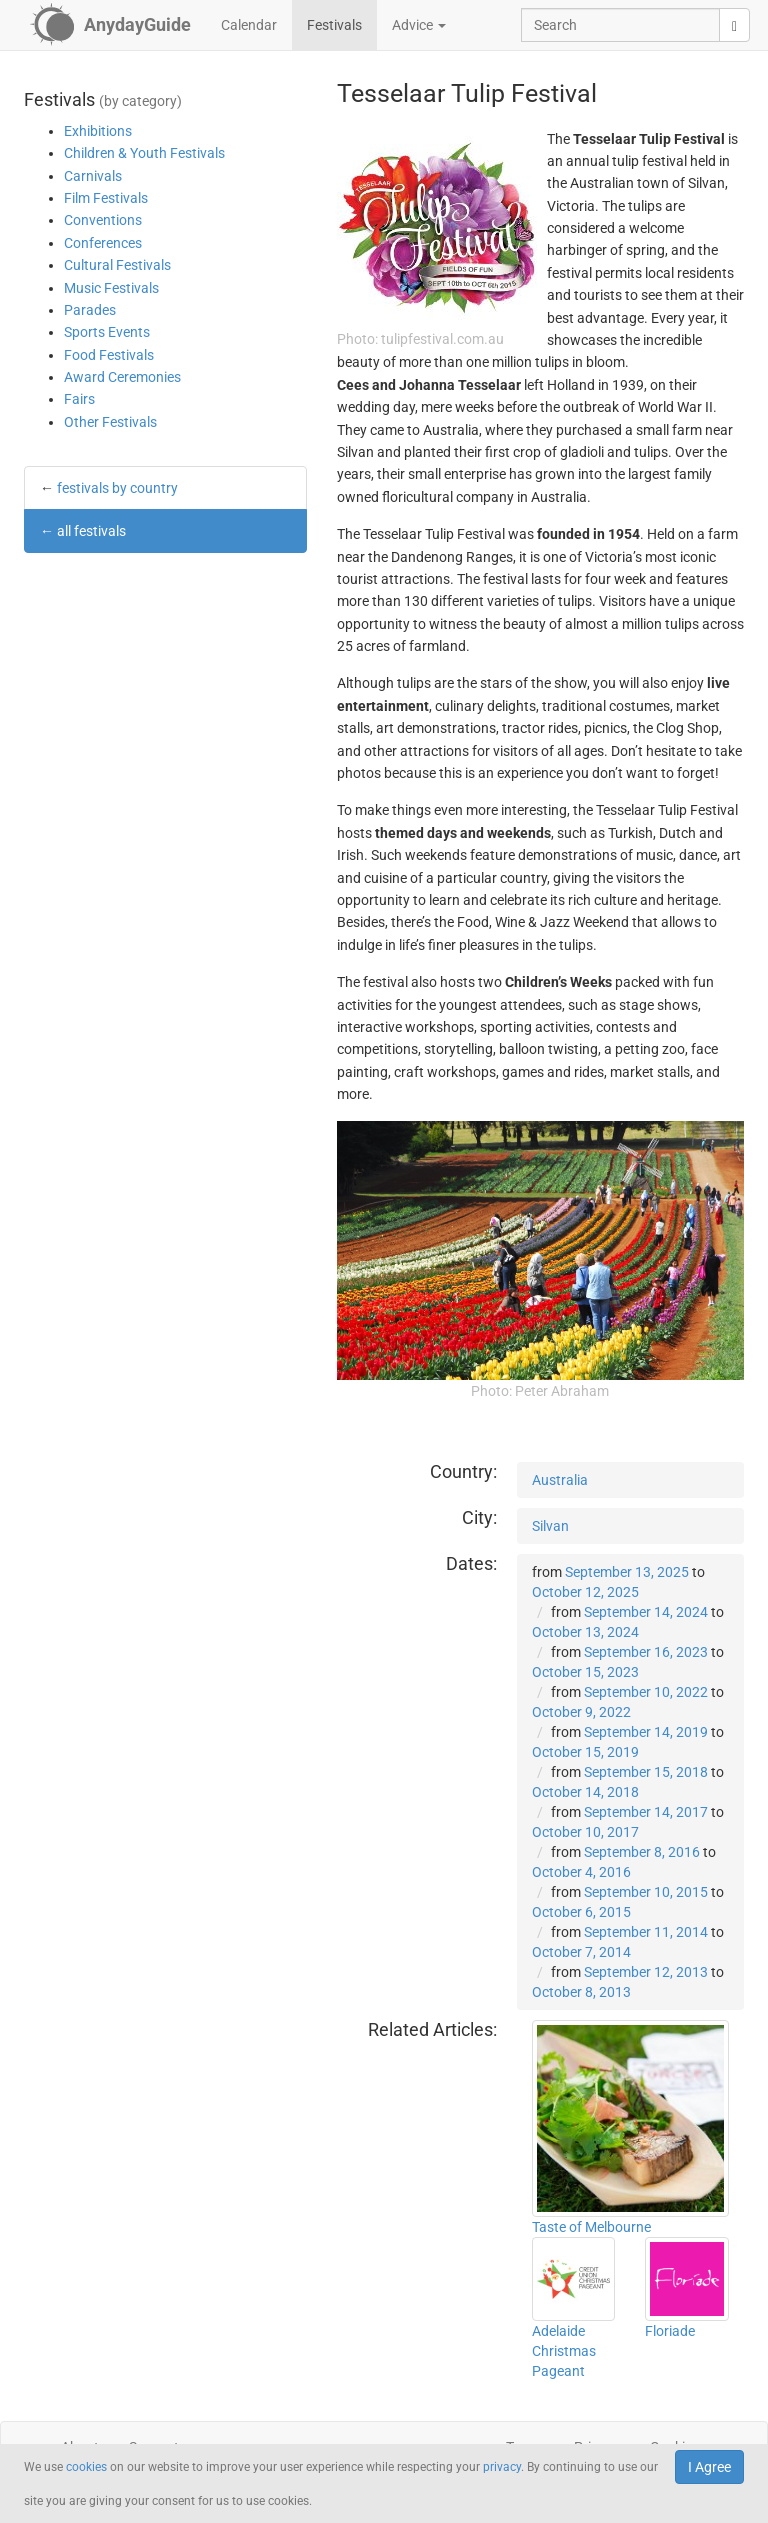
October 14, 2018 (585, 1792)
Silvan (550, 1526)
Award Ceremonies (122, 377)
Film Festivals (106, 198)
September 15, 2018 (646, 1772)
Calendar (249, 25)
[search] (734, 25)
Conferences (103, 243)
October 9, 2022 (581, 1712)
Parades (90, 310)
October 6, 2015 (581, 1912)
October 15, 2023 (585, 1672)
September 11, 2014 (646, 1932)
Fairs (79, 399)
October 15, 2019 (585, 1752)
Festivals (334, 25)
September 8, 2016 (642, 1852)
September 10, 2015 (646, 1892)
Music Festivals (111, 288)
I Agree (709, 2467)
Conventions (103, 220)
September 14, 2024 (646, 1612)
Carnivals (93, 176)
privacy (502, 2467)
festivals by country (117, 488)
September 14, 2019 (646, 1732)
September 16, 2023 (646, 1652)
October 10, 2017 (585, 1832)
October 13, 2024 (585, 1632)
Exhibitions (98, 131)
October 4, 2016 (581, 1872)
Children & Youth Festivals (144, 153)
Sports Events (107, 332)
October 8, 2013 (581, 1992)
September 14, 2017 (646, 1812)
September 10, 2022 (646, 1692)
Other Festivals (110, 422)
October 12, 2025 (585, 1592)
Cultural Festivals (117, 265)
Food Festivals (109, 355)
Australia (560, 1480)
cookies (86, 2467)
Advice (419, 25)
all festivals (91, 531)
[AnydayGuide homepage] (110, 25)
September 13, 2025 (627, 1572)
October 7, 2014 (581, 1952)
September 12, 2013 (646, 1972)
